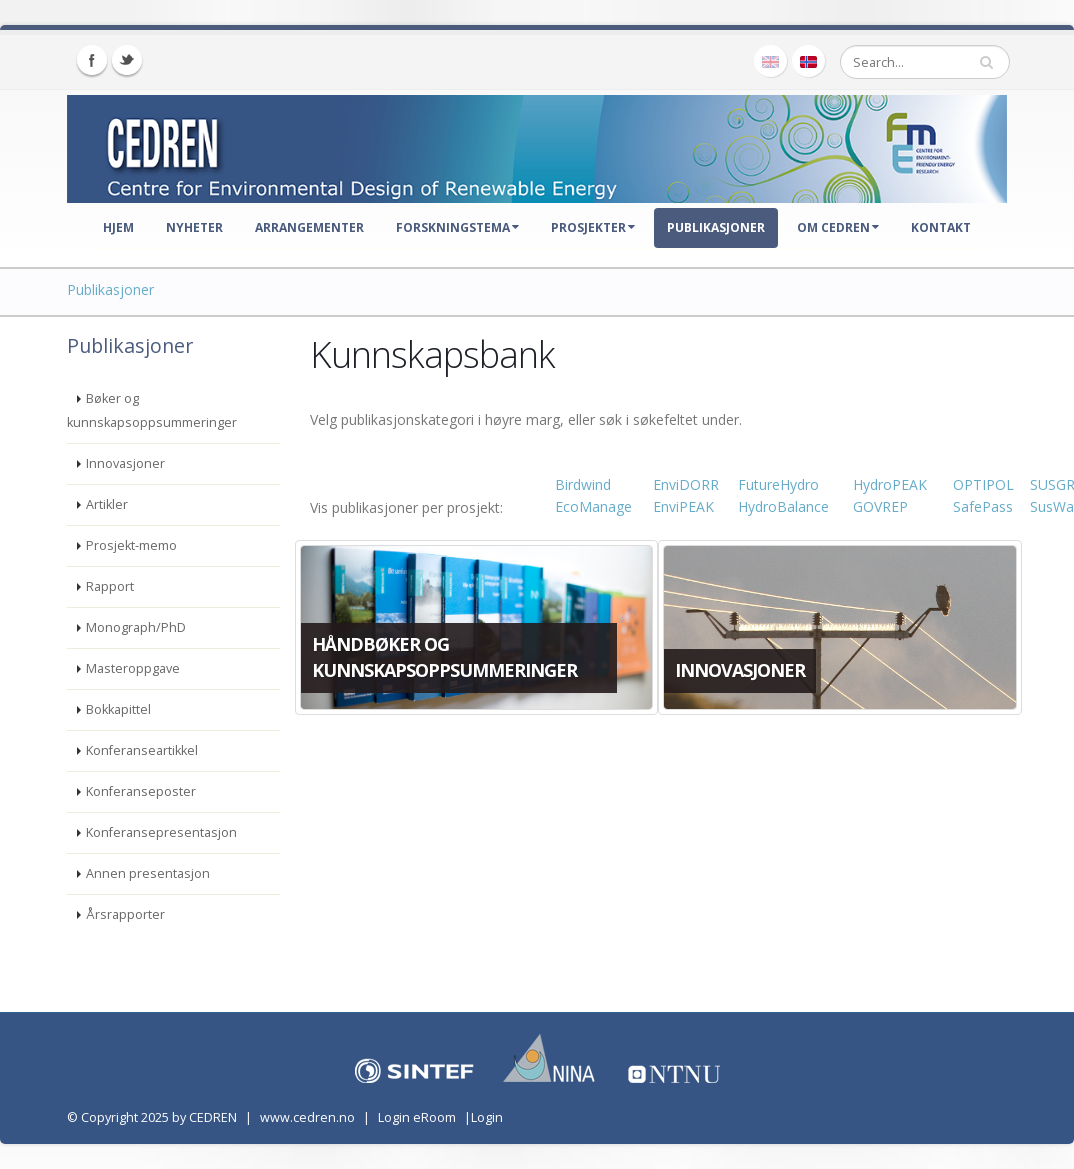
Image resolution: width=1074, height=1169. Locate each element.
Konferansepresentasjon (161, 832)
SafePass (983, 506)
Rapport (110, 586)
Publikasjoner (716, 227)
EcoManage (593, 506)
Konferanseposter (141, 791)
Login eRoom (417, 1117)
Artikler (107, 504)
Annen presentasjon (148, 873)
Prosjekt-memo (131, 545)
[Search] (925, 62)
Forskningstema (457, 227)
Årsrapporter (125, 914)
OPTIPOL (983, 484)
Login (487, 1117)
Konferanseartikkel (142, 750)
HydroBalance (783, 506)
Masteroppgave (133, 668)
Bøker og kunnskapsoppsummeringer (152, 410)
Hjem (118, 227)
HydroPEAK (890, 484)
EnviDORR (686, 484)
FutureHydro (778, 484)
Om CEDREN (838, 227)
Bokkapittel (118, 709)
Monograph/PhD (136, 627)
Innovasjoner (125, 463)
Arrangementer (309, 227)
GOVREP (880, 506)
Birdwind (583, 484)
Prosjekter (593, 227)
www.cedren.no (307, 1117)
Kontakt (941, 227)
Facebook (92, 60)
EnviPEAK (683, 506)
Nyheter (194, 227)
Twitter (127, 60)
